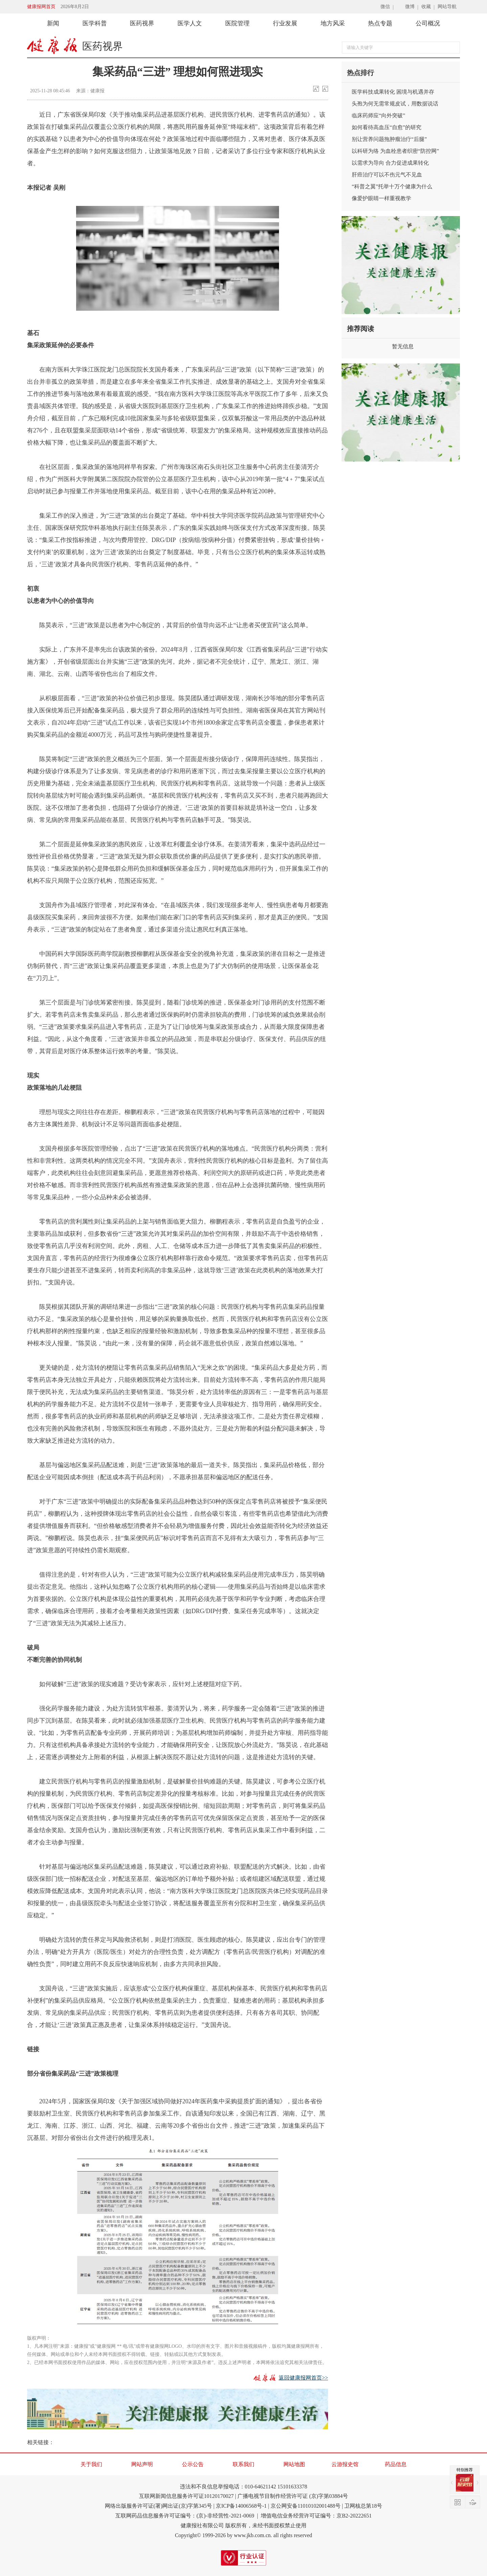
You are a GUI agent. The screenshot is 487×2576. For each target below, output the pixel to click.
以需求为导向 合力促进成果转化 (390, 163)
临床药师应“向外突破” (378, 115)
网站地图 (294, 2464)
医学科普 (95, 23)
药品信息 (396, 2464)
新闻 (53, 23)
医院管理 (237, 23)
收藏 (426, 6)
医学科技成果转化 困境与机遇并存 (393, 92)
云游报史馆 (344, 2464)
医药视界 (142, 23)
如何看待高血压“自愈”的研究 (386, 127)
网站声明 (142, 2464)
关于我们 (91, 2464)
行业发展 (285, 23)
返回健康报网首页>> (303, 2378)
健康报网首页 (41, 6)
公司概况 (428, 23)
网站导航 (447, 6)
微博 (410, 6)
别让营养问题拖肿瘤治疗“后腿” (389, 139)
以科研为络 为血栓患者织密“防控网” (395, 151)
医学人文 (190, 23)
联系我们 (243, 2464)
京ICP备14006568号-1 (241, 2506)
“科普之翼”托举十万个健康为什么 (392, 186)
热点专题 (380, 23)
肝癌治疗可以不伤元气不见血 (387, 175)
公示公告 (193, 2464)
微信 (385, 6)
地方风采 (333, 23)
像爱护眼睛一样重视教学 (381, 198)
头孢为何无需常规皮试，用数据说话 (395, 104)
